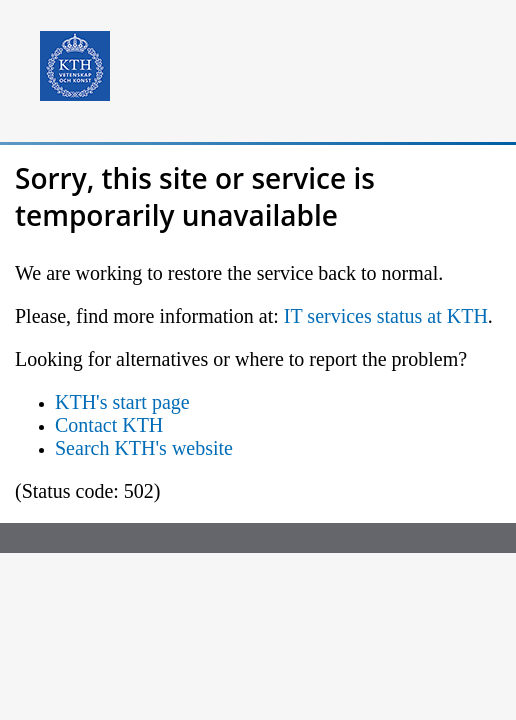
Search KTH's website (144, 448)
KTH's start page (122, 402)
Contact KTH (109, 425)
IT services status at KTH (386, 316)
